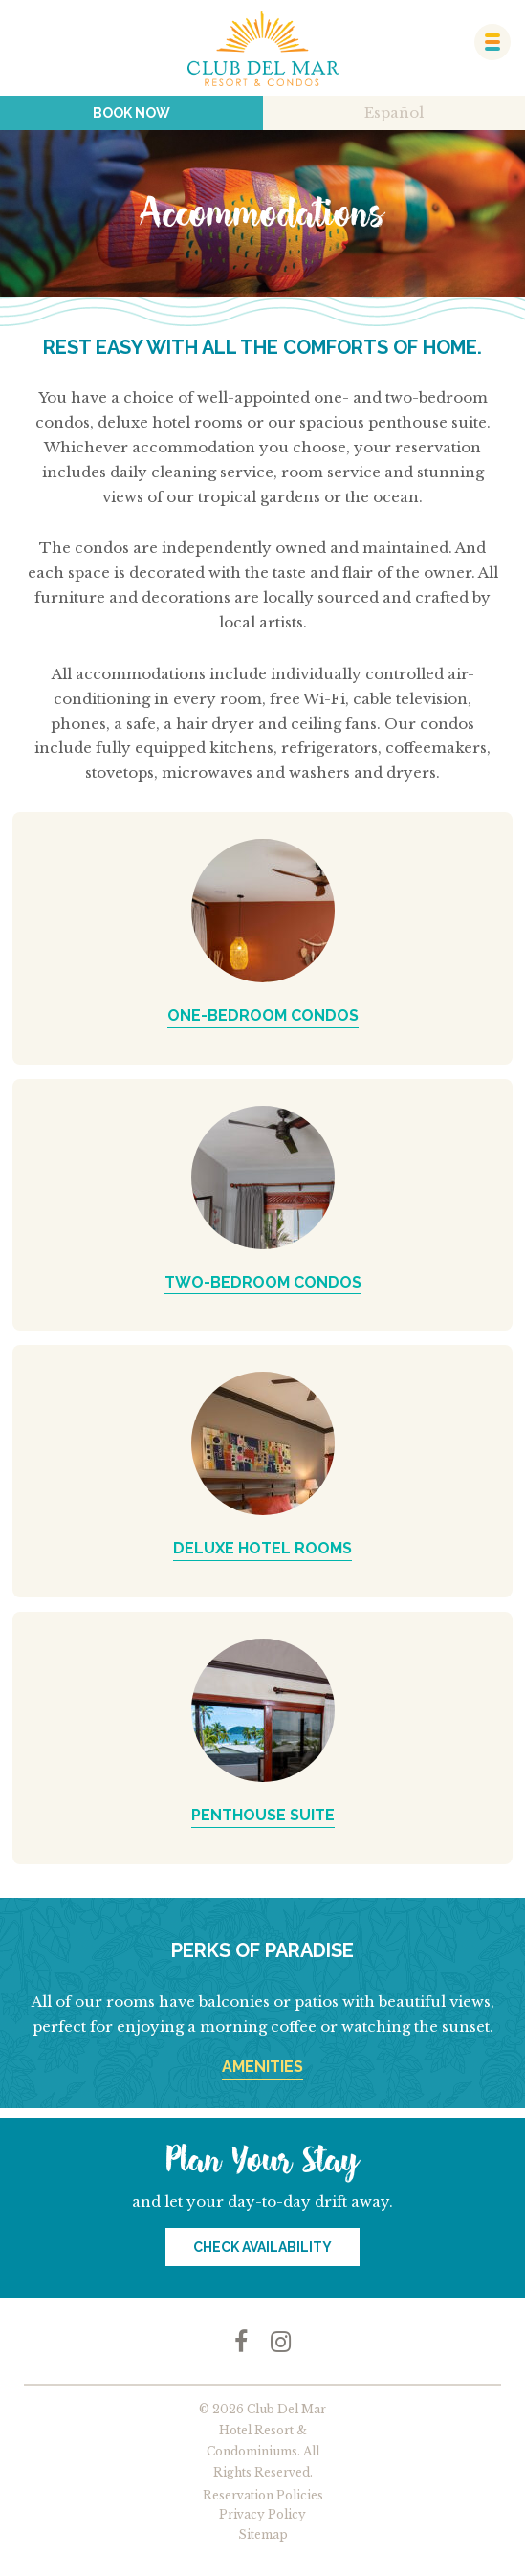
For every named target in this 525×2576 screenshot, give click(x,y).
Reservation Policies (263, 2495)
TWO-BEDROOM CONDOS (262, 1282)
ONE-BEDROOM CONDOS (263, 1015)
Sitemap (263, 2534)
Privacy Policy (262, 2514)
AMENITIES (262, 2067)
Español (394, 112)
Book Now (131, 113)
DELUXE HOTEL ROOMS (262, 1548)
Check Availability (262, 2247)
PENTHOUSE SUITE (263, 1815)
